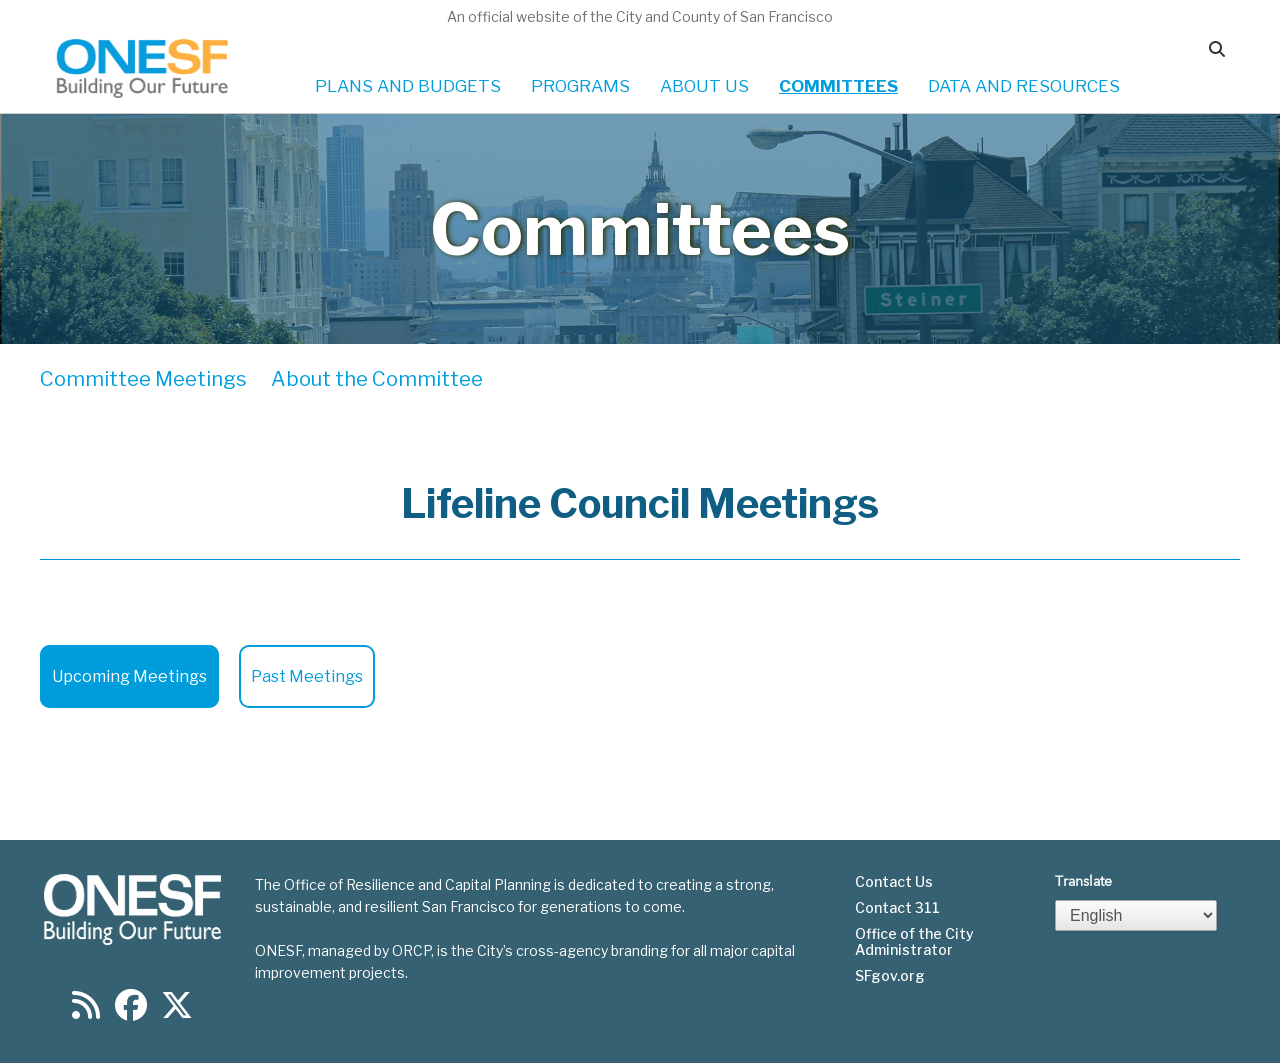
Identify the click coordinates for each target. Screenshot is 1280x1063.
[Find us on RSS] (86, 1011)
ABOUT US (704, 86)
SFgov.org (890, 976)
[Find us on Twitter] (177, 1011)
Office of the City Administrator (914, 942)
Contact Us (894, 882)
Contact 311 (897, 908)
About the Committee (377, 379)
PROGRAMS (580, 86)
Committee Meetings (143, 379)
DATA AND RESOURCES (1024, 86)
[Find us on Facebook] (131, 1011)
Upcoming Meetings (129, 676)
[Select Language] (1136, 915)
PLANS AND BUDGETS (408, 86)
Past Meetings (307, 676)
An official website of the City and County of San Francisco (640, 16)
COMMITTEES (838, 86)
